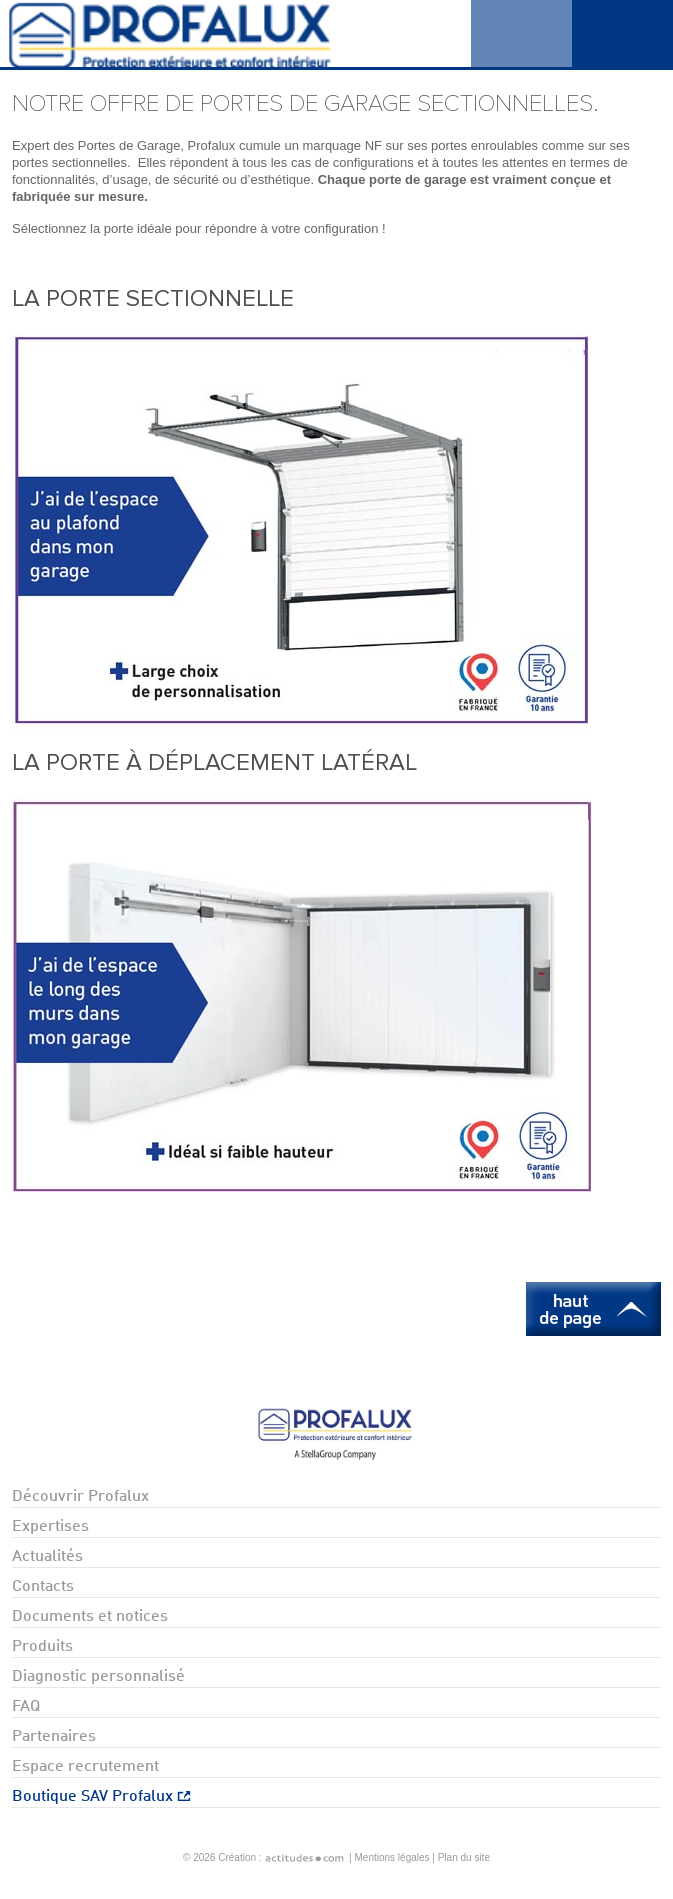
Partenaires (54, 1737)
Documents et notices (90, 1617)
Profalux (205, 33)
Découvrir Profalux (80, 1497)
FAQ (26, 1707)
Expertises (50, 1527)
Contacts (43, 1587)
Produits (42, 1647)
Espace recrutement (85, 1767)
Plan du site (464, 1857)
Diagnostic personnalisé (98, 1677)
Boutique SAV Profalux (101, 1797)
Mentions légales (392, 1857)
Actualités (47, 1557)
